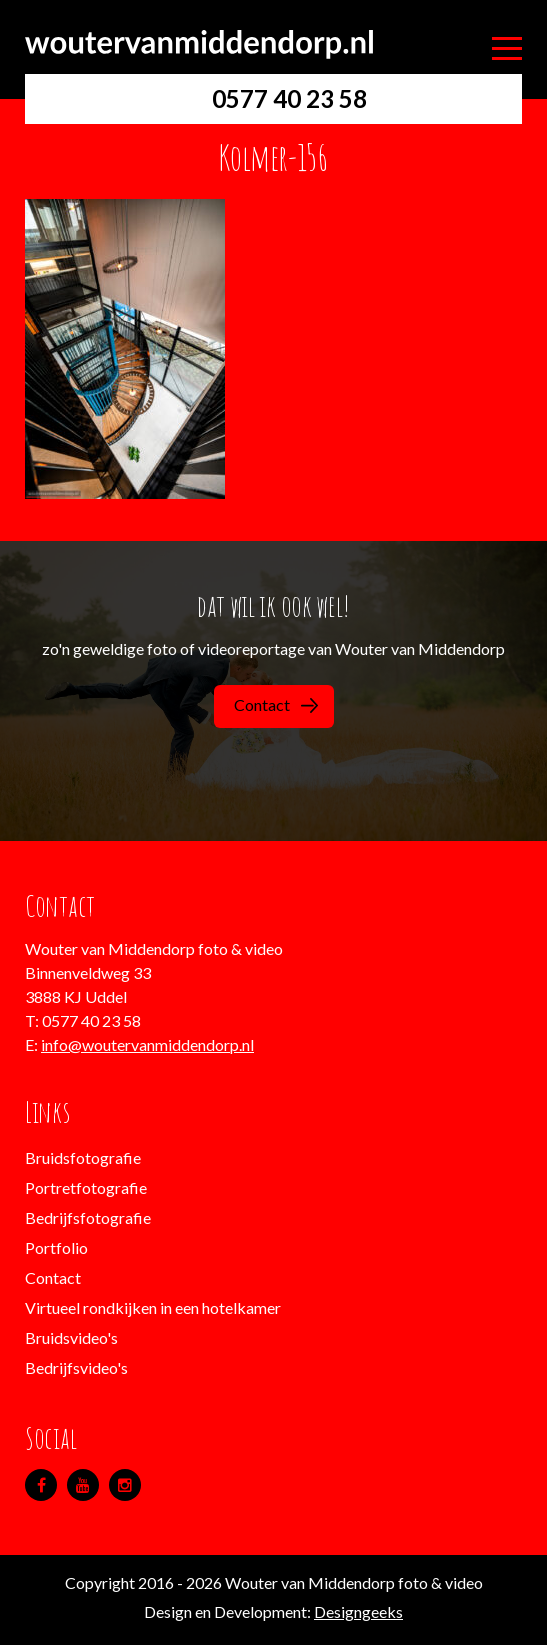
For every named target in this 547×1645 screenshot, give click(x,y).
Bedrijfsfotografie (88, 1217)
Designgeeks (358, 1611)
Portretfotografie (86, 1187)
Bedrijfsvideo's (76, 1367)
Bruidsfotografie (83, 1157)
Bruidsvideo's (71, 1337)
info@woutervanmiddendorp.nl (147, 1044)
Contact (276, 704)
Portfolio (56, 1247)
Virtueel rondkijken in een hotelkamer (153, 1307)
